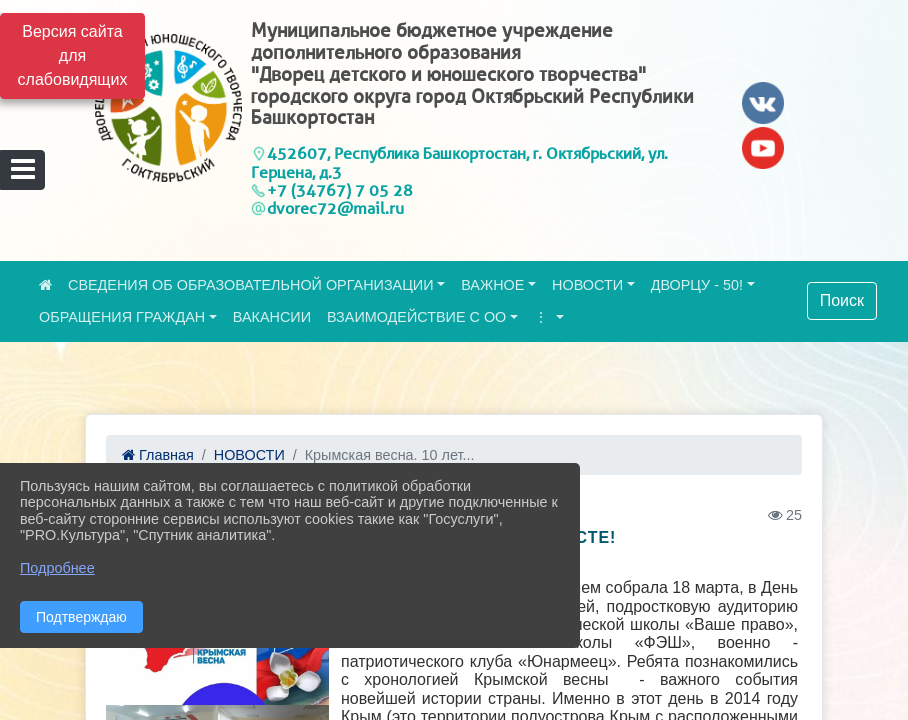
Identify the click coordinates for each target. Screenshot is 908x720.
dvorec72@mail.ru (335, 208)
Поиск (842, 300)
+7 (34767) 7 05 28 (340, 190)
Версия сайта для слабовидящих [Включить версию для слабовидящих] (73, 55)
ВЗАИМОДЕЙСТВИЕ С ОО (416, 317)
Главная (158, 455)
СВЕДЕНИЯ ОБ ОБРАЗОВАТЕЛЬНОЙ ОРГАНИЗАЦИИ (251, 285)
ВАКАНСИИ (272, 317)
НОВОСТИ (587, 285)
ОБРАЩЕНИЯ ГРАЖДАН (122, 317)
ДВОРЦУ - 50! (697, 285)
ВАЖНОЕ (492, 285)
